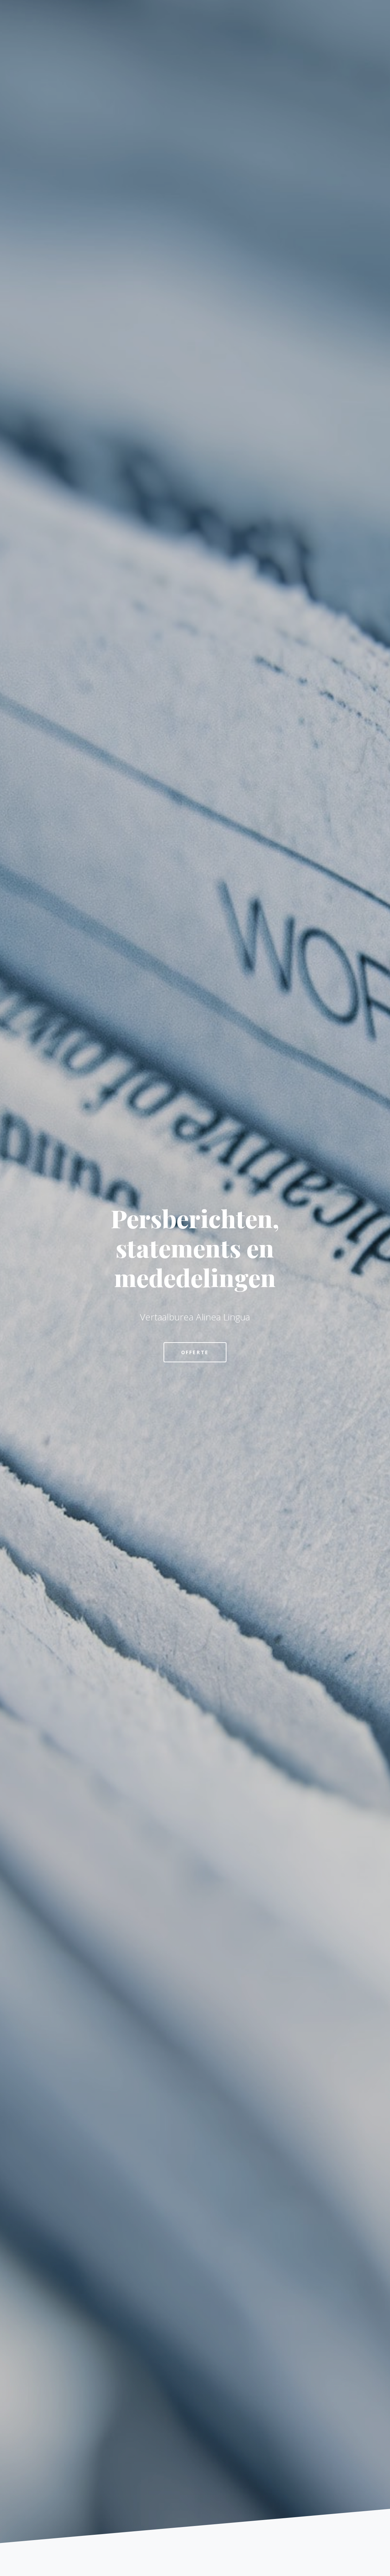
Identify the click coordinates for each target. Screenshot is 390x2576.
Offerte (195, 1352)
